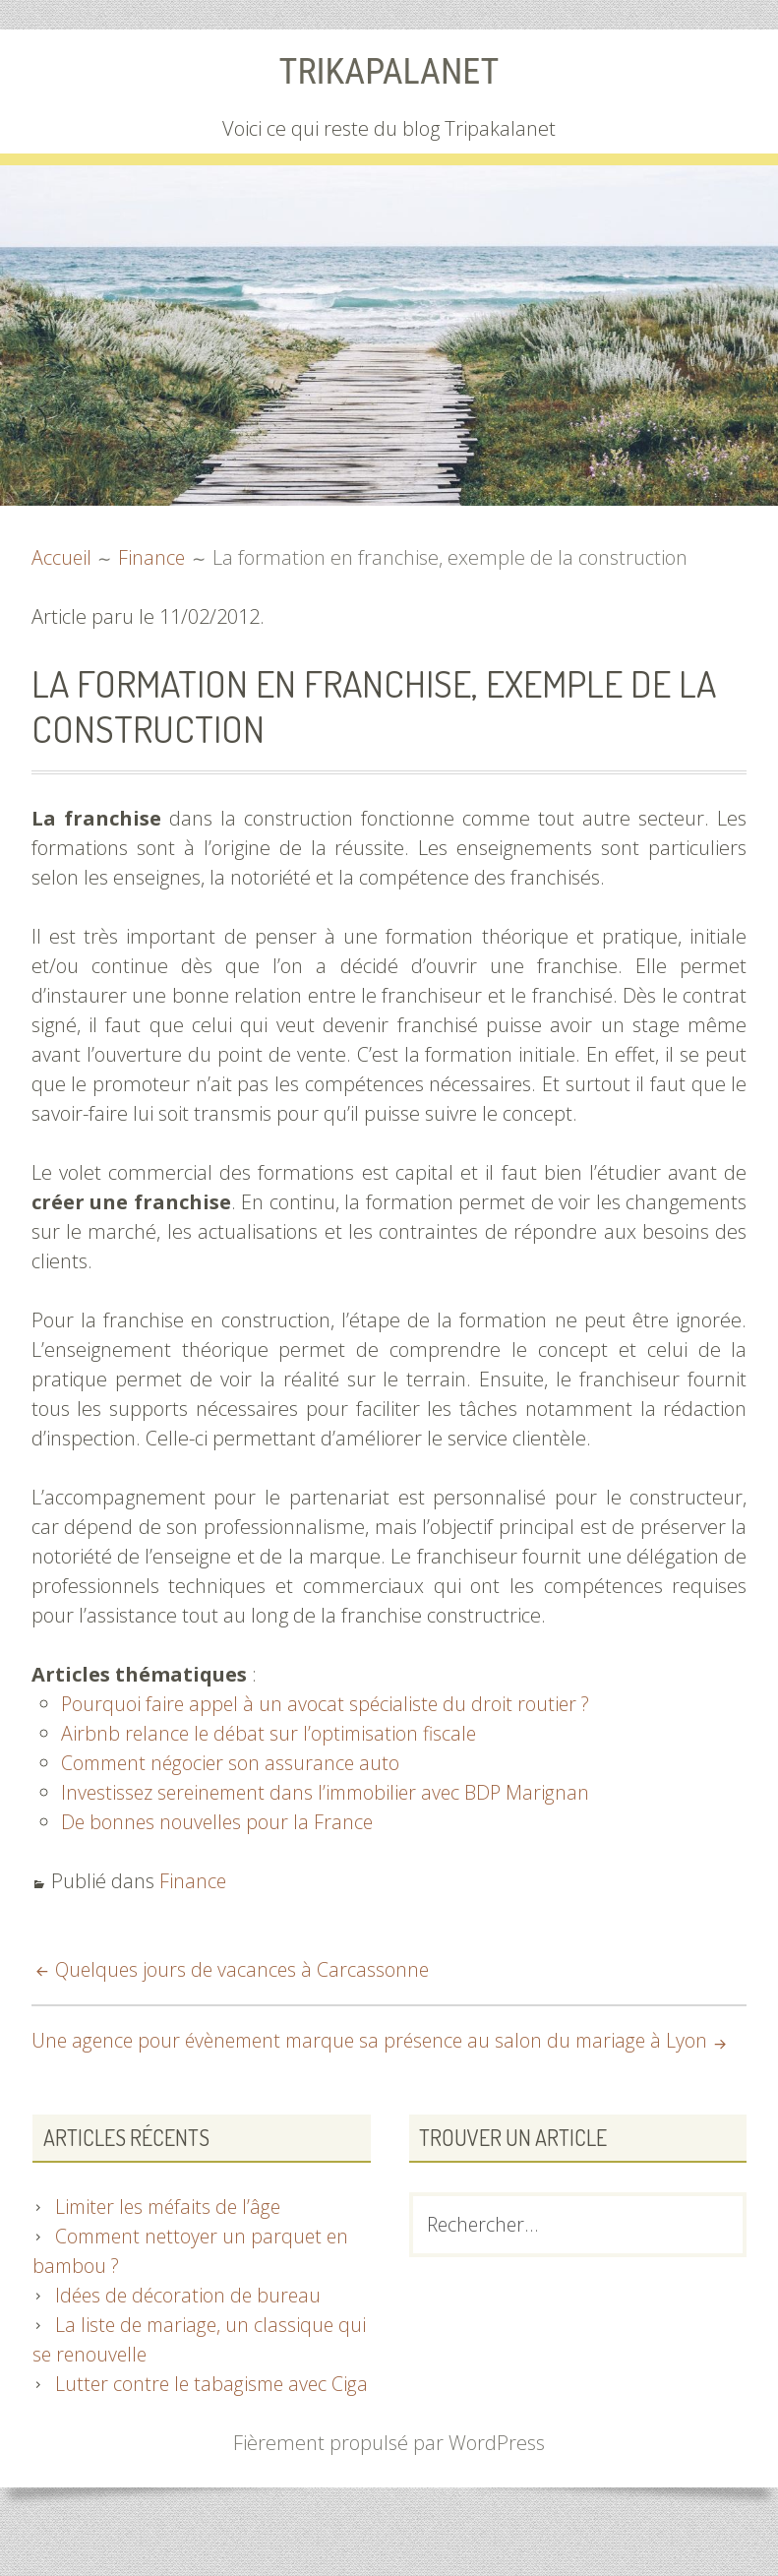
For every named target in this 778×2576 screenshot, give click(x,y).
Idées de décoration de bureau (191, 2324)
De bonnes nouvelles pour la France (219, 1822)
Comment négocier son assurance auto (234, 1762)
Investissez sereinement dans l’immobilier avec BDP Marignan (332, 1792)
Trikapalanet (389, 70)
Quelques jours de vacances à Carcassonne (245, 1969)
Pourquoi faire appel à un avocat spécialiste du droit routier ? (328, 1703)
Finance (193, 1881)
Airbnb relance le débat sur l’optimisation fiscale (272, 1733)
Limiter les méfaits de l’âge (172, 2236)
